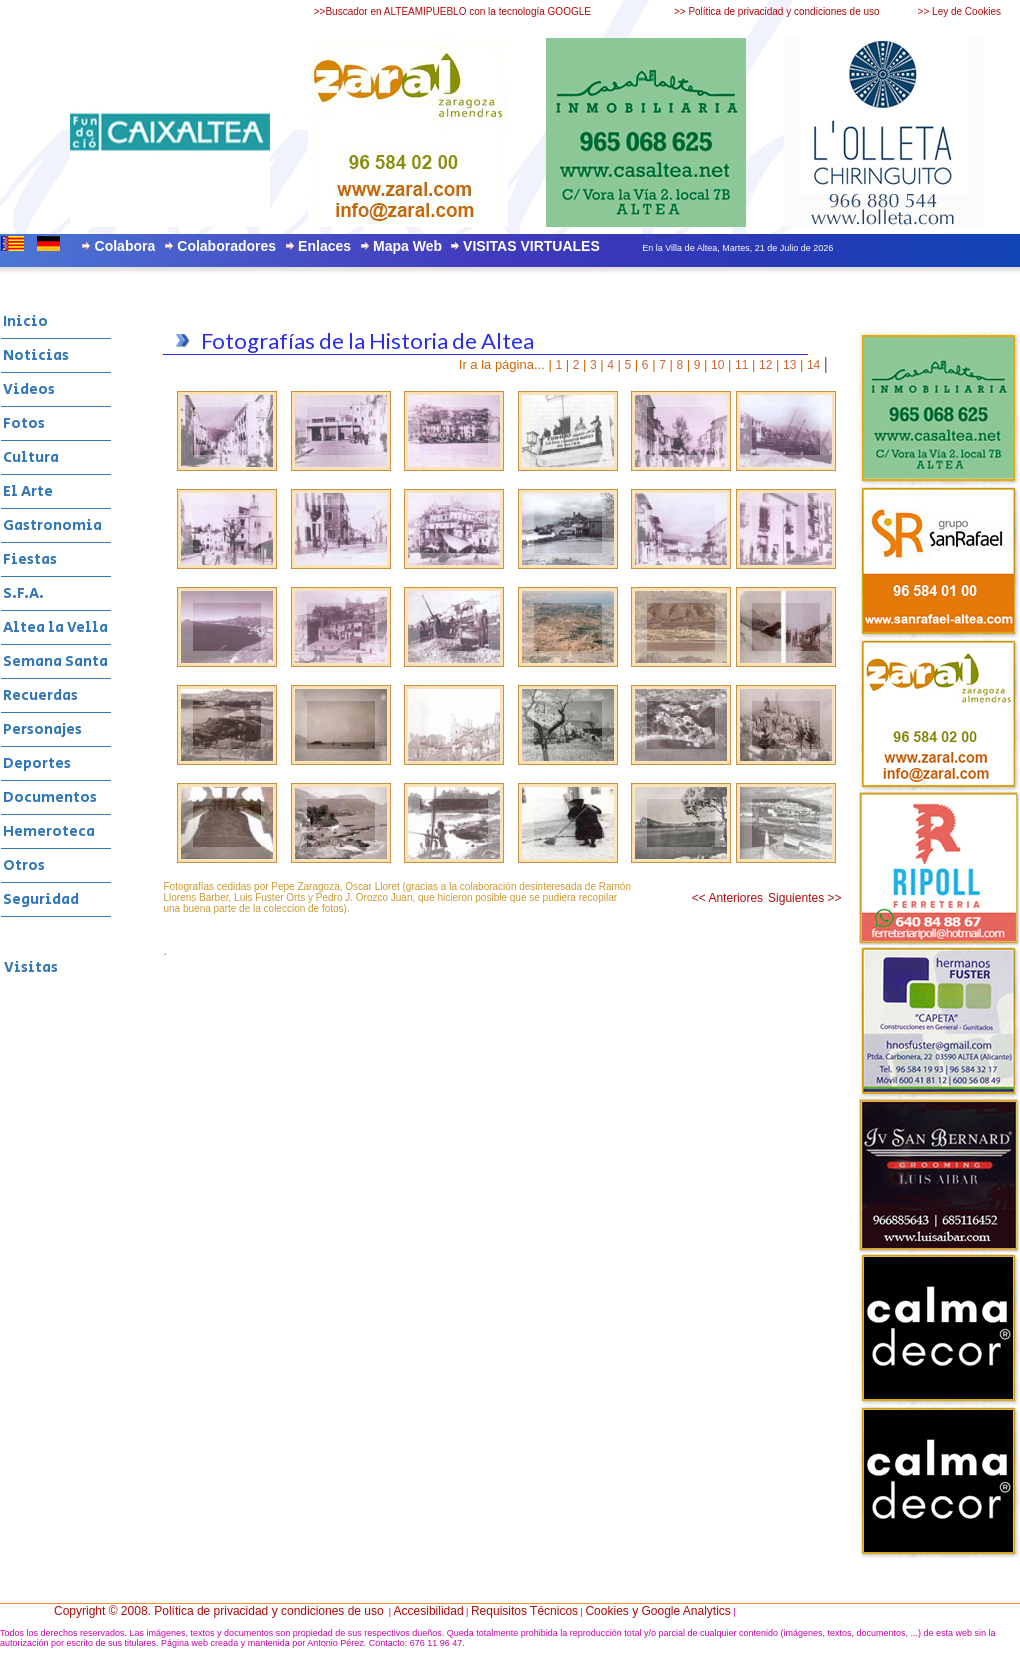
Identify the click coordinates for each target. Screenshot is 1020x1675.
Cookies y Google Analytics (657, 1611)
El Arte (28, 491)
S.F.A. (23, 593)
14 (813, 365)
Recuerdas (40, 695)
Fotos (24, 423)
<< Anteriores (727, 898)
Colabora (125, 246)
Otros (24, 865)
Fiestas (30, 559)
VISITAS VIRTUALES (531, 246)
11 (741, 365)
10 (717, 365)
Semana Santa (55, 661)
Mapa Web (407, 246)
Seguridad (41, 899)
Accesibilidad (429, 1611)
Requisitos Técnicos (524, 1611)
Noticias (36, 355)
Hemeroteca (49, 831)
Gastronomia (52, 525)
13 (789, 365)
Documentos (50, 797)
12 (765, 365)
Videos (29, 389)
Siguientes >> (804, 898)
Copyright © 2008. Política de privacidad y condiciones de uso (219, 1611)
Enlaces (324, 246)
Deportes (37, 763)
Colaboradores (226, 246)
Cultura (31, 457)
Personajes (42, 729)
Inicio (25, 321)
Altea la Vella (55, 627)
